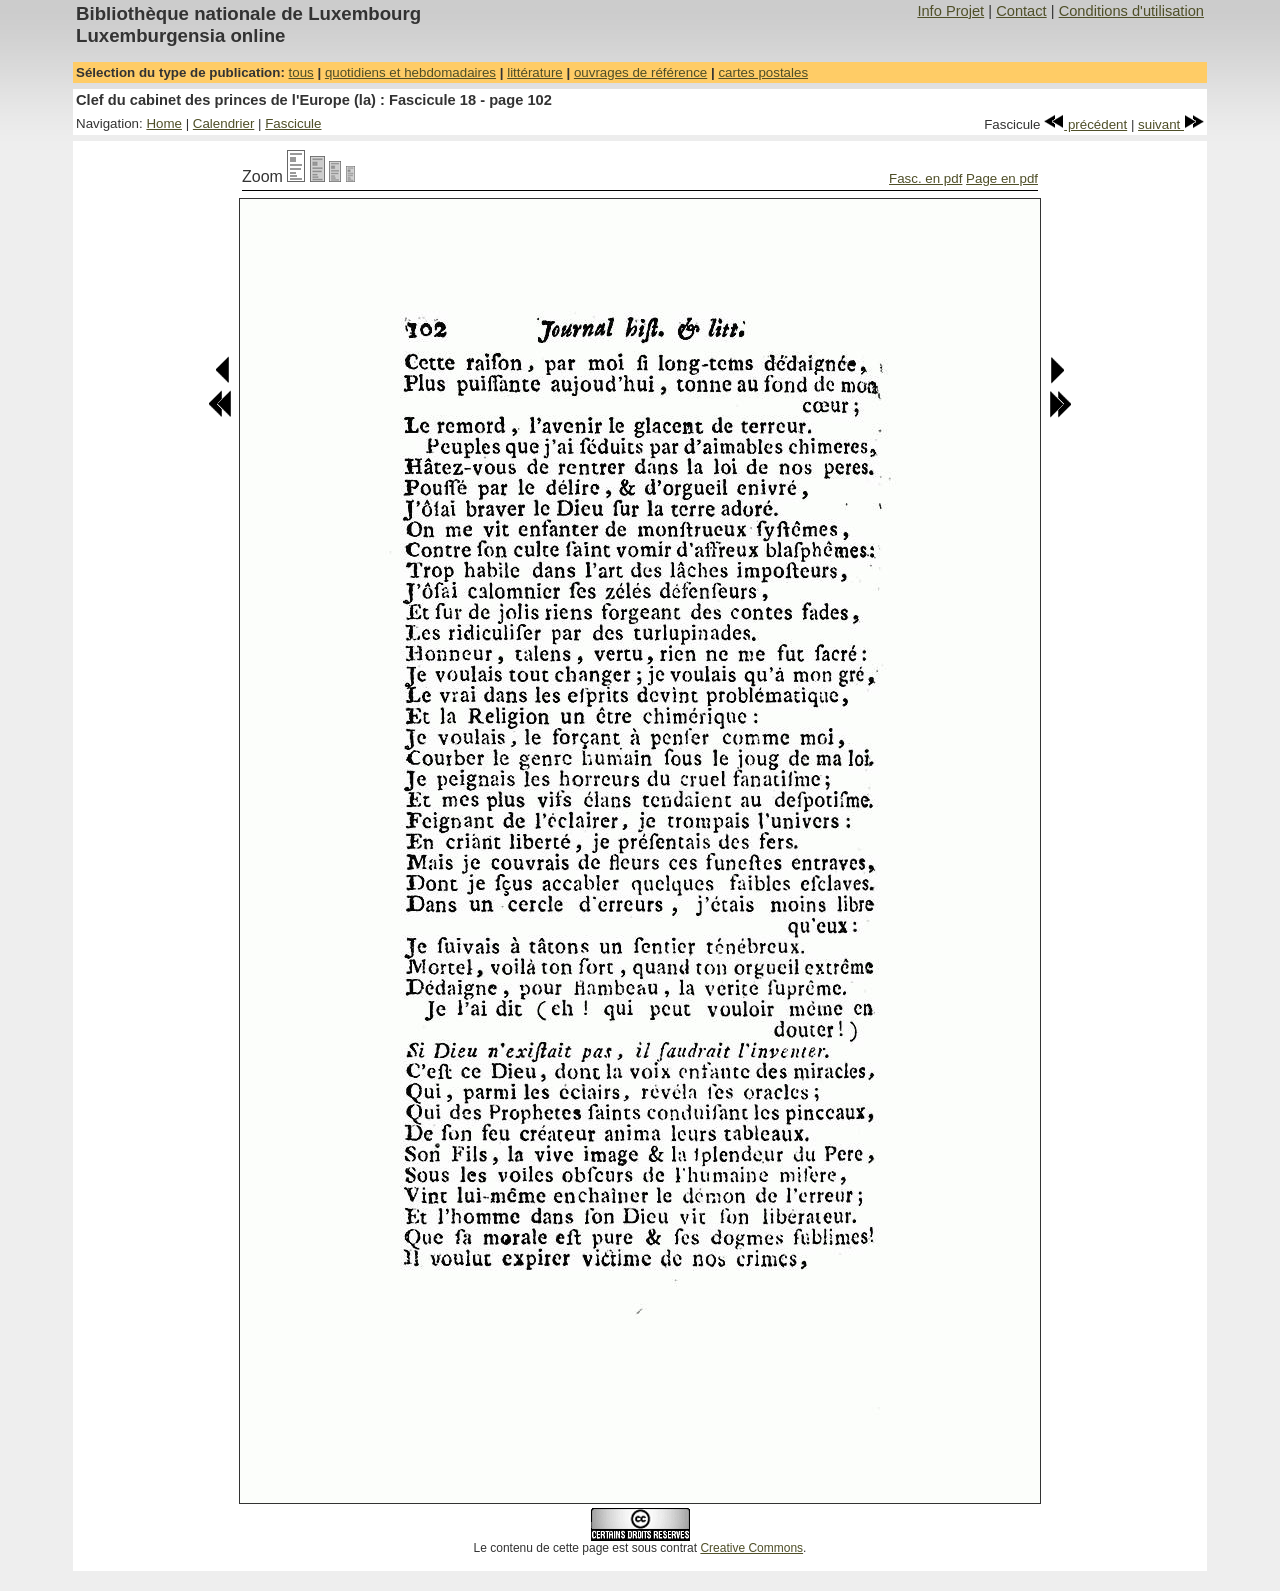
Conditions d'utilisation (1131, 11)
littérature (535, 72)
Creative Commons (751, 1548)
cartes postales (763, 72)
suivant (1171, 124)
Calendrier (224, 123)
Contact (1021, 11)
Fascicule (293, 123)
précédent (1085, 124)
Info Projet (950, 11)
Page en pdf (1002, 178)
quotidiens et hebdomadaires (410, 72)
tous (301, 72)
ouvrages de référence (640, 72)
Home (164, 123)
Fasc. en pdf (925, 178)
